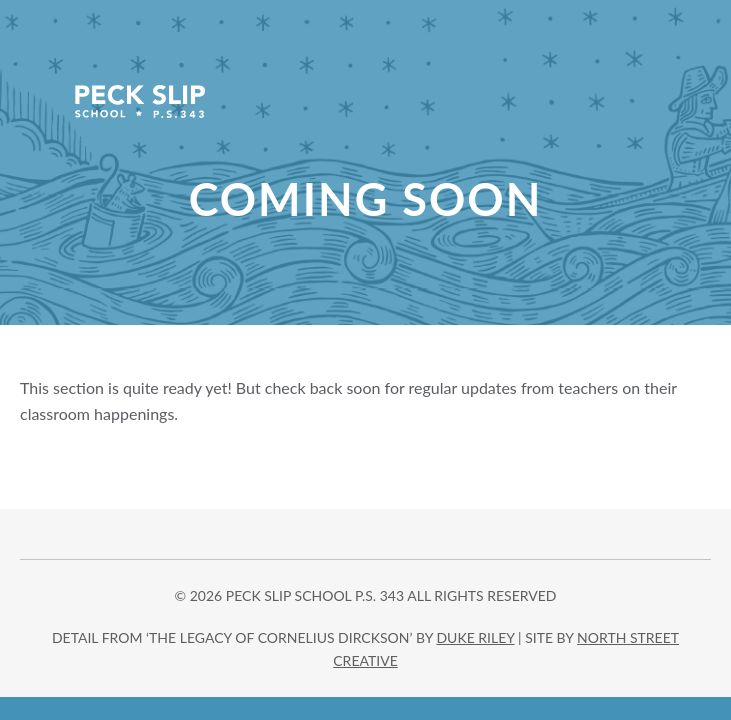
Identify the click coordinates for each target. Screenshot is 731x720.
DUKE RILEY (475, 637)
